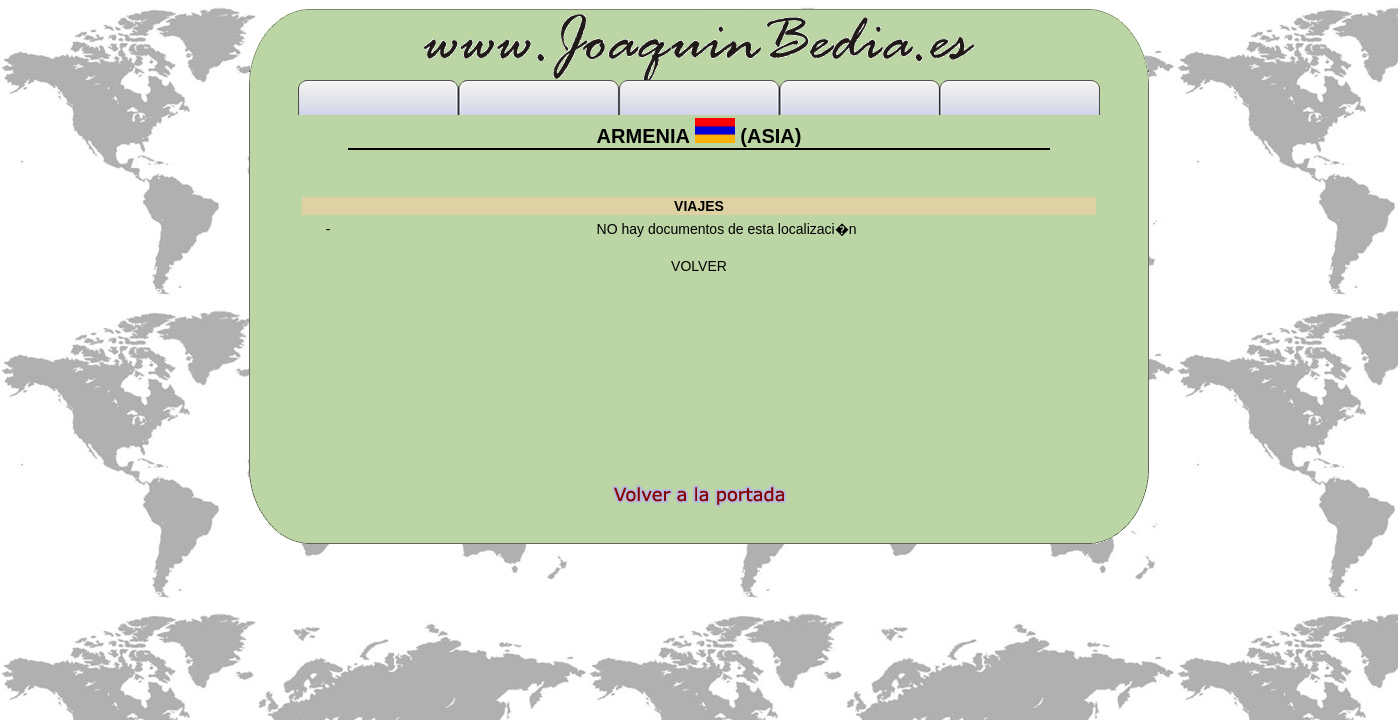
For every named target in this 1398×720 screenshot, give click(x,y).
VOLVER (699, 266)
